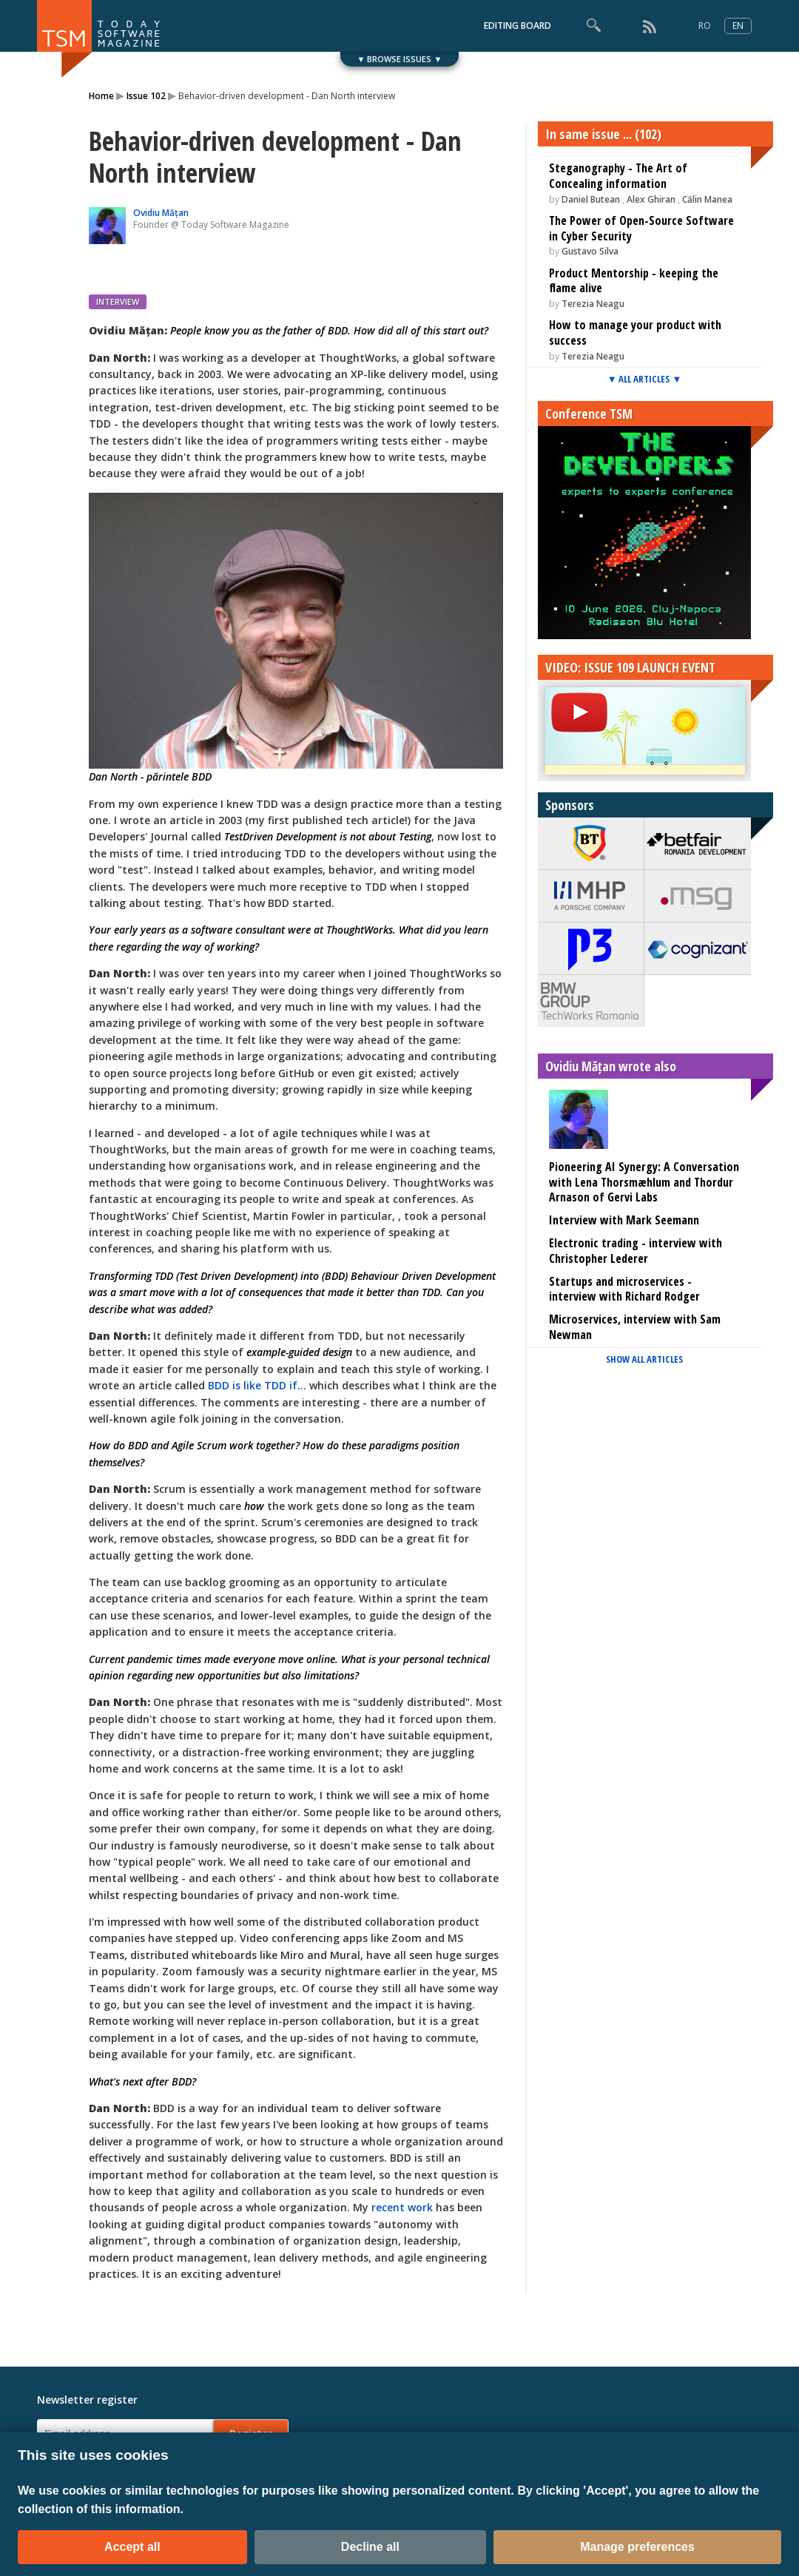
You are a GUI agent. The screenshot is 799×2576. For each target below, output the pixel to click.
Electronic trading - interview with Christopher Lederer (635, 1251)
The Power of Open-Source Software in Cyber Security (641, 228)
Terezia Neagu (593, 303)
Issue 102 (146, 96)
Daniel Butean (591, 199)
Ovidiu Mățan (161, 212)
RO (704, 25)
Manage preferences (637, 2546)
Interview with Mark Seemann (624, 1220)
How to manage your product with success (635, 332)
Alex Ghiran (651, 199)
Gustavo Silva (590, 251)
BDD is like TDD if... (257, 1385)
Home (101, 96)
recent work (402, 2207)
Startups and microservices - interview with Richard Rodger (624, 1289)
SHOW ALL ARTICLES (644, 1359)
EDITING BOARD (517, 25)
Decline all (370, 2546)
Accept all (132, 2546)
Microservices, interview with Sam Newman (635, 1327)
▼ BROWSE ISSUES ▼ (399, 58)
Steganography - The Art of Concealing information (618, 176)
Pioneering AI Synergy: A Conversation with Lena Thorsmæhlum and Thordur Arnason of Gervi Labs (644, 1182)
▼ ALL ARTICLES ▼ (644, 378)
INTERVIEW (117, 301)
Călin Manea (707, 199)
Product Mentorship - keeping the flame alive (633, 281)
